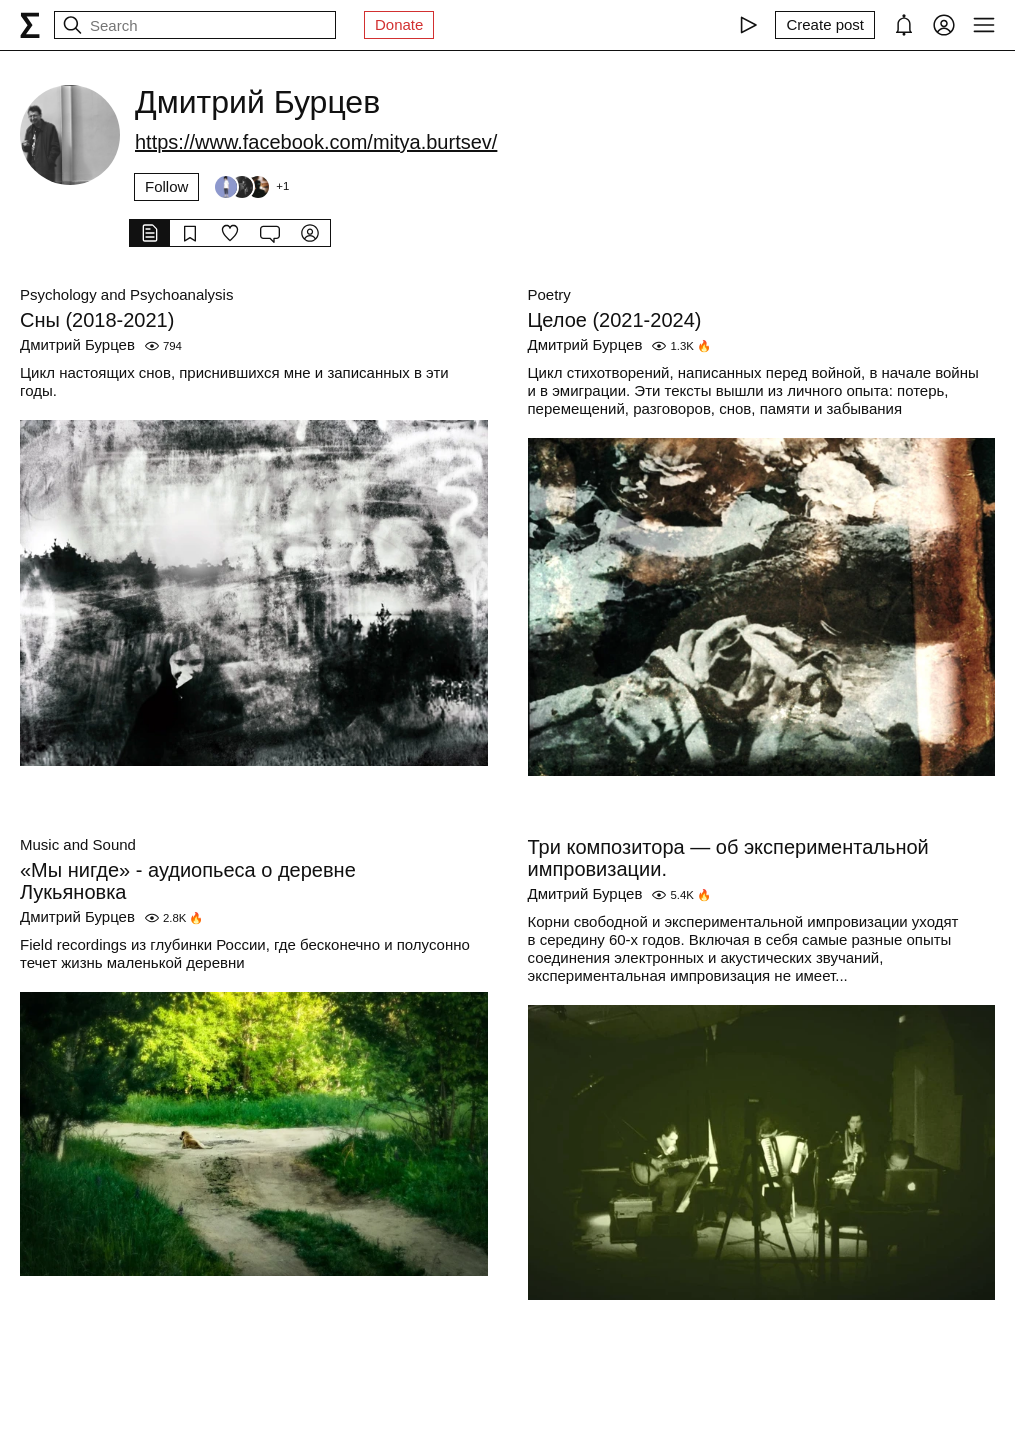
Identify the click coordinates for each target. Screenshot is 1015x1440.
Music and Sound (78, 844)
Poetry (549, 294)
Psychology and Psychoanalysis (126, 294)
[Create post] (825, 25)
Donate (399, 24)
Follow (166, 186)
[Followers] (251, 187)
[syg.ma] (30, 25)
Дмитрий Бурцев (77, 344)
